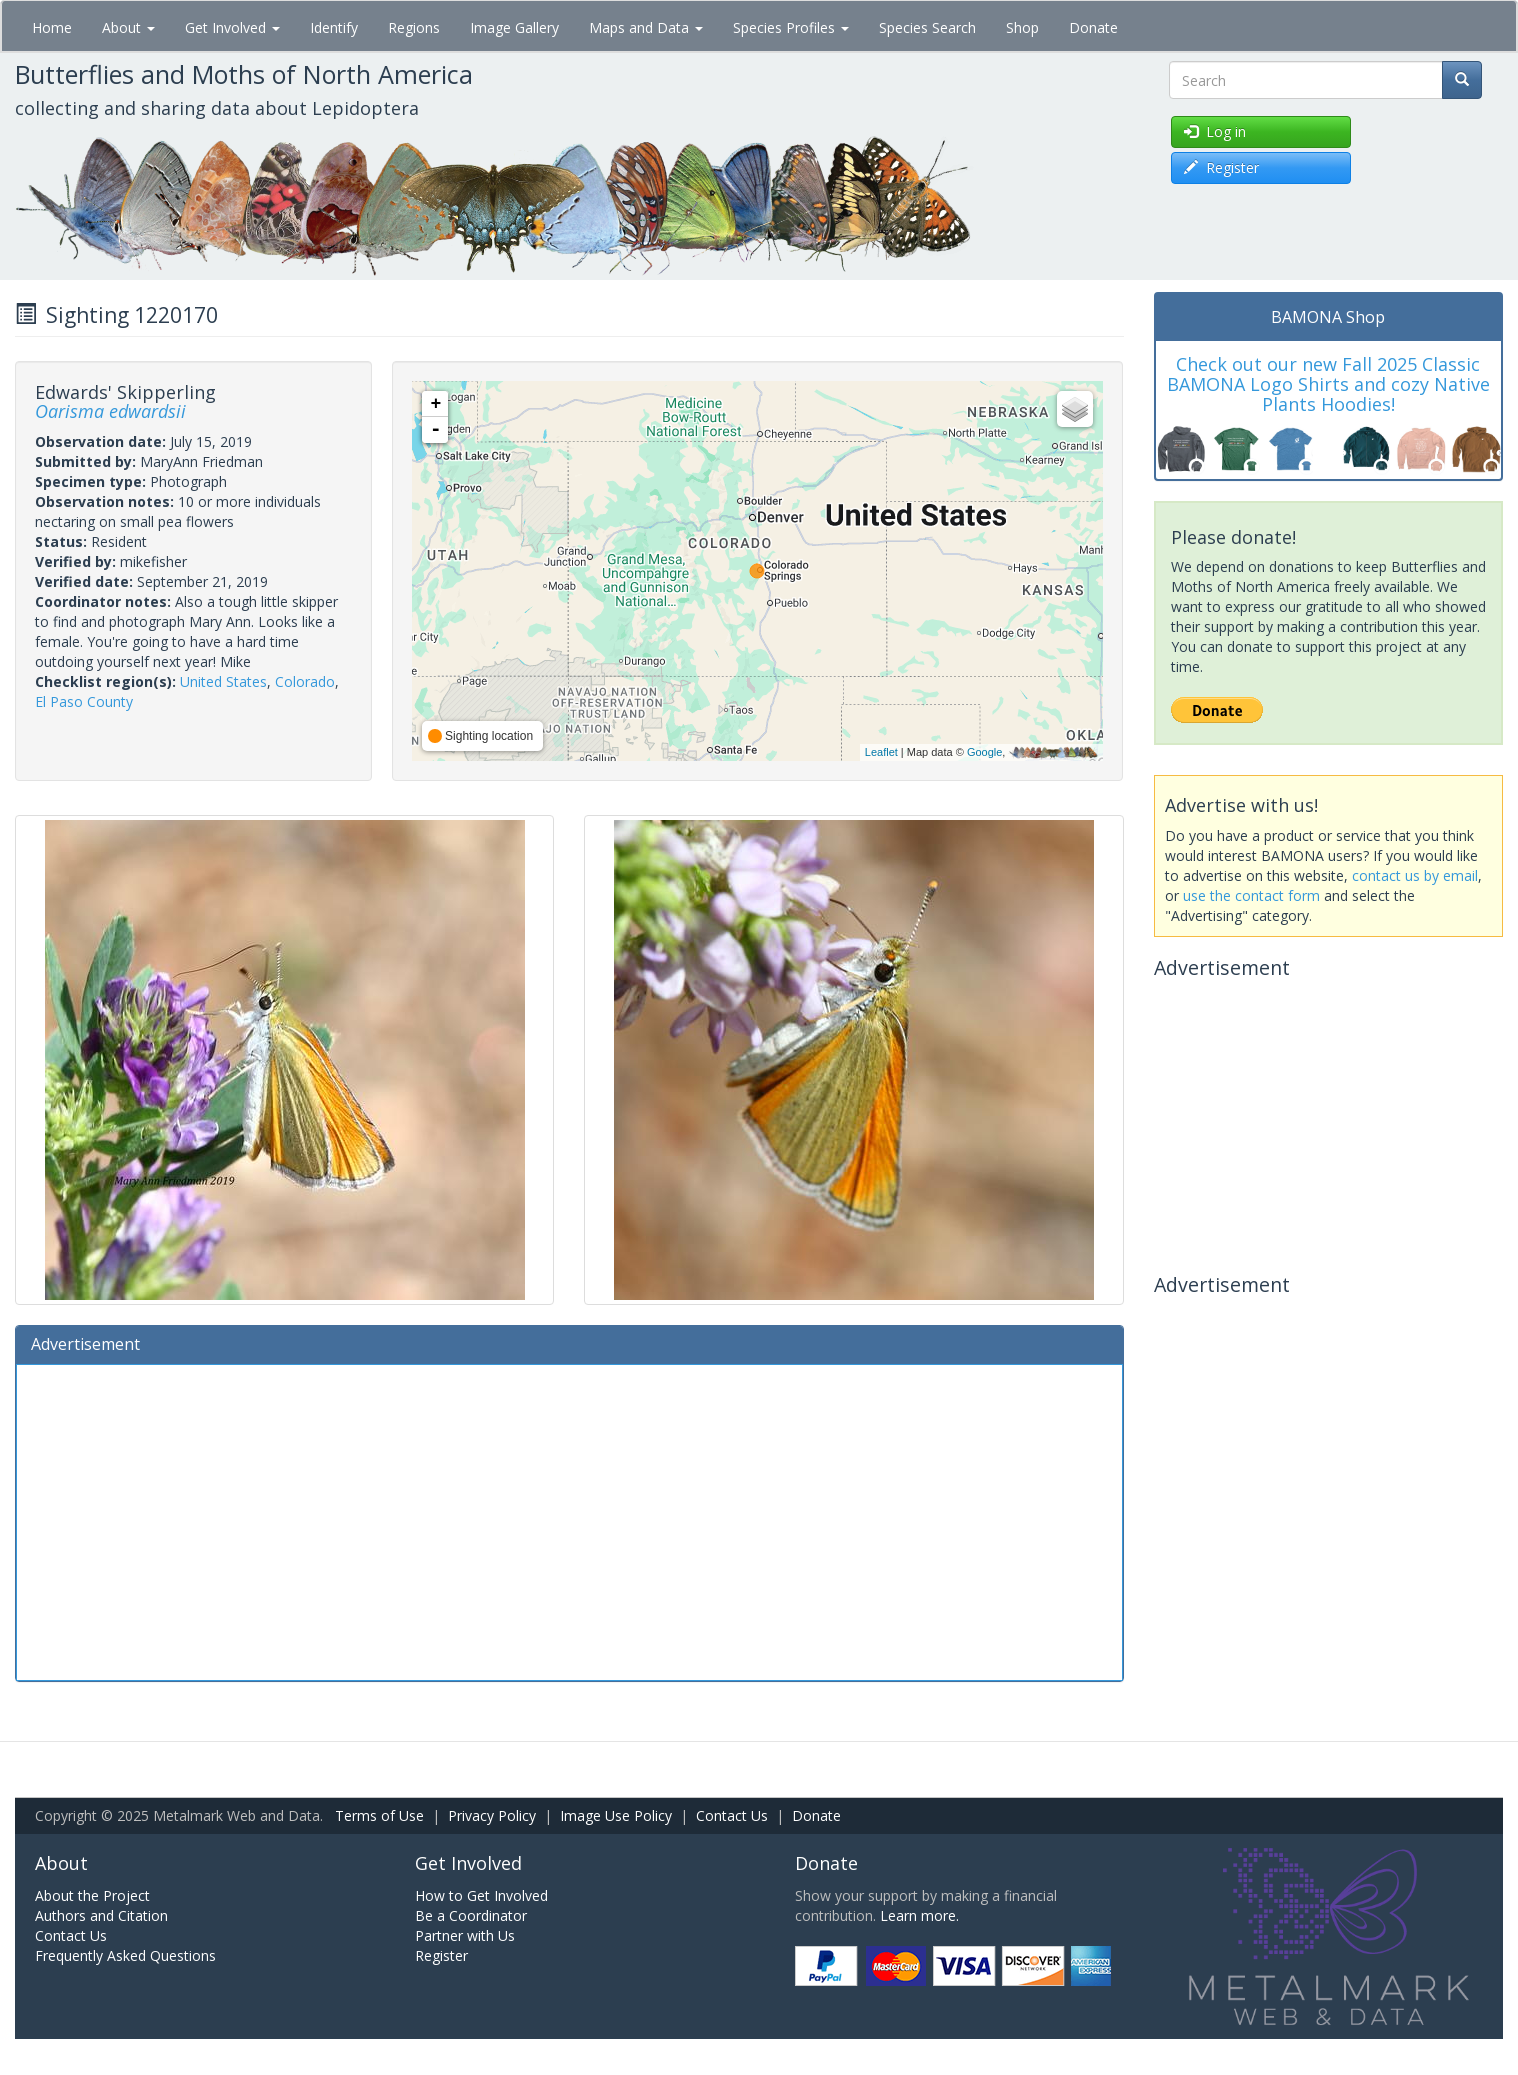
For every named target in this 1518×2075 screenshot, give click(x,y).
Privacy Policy (492, 1815)
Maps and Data (646, 27)
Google (984, 752)
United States (223, 681)
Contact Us (732, 1815)
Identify (334, 27)
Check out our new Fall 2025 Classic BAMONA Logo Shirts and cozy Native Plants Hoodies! (1328, 384)
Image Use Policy (616, 1815)
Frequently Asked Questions (125, 1955)
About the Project (92, 1895)
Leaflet (881, 752)
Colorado (305, 681)
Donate (1093, 27)
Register (441, 1955)
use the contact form (1251, 895)
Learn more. (919, 1915)
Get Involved (232, 27)
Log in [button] (1215, 131)
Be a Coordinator (471, 1915)
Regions (414, 27)
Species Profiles (791, 27)
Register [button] (1221, 167)
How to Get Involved (481, 1895)
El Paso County (84, 701)
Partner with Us (465, 1935)
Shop (1022, 27)
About (128, 27)
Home (52, 27)
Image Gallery (514, 27)
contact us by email (1415, 875)
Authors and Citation (101, 1915)
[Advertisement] (569, 1520)
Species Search (927, 27)
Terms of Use (379, 1815)
